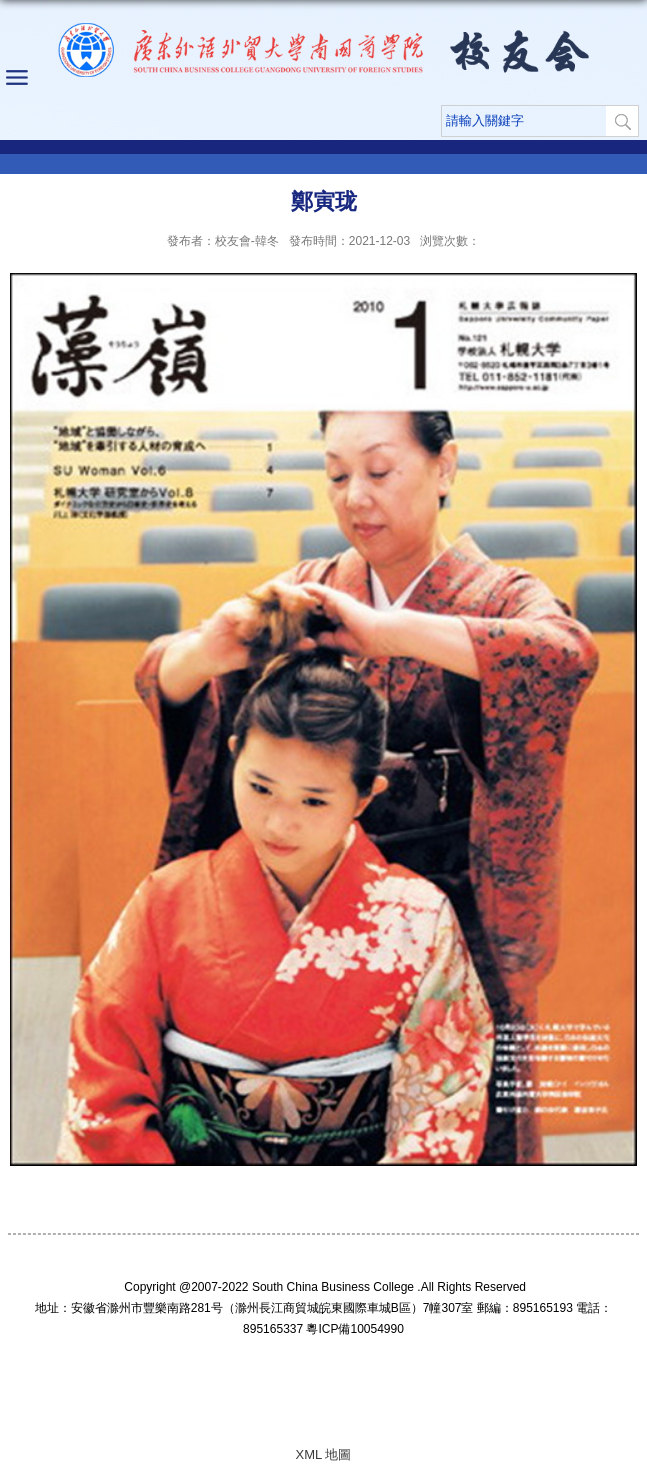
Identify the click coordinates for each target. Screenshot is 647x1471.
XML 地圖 (324, 1454)
